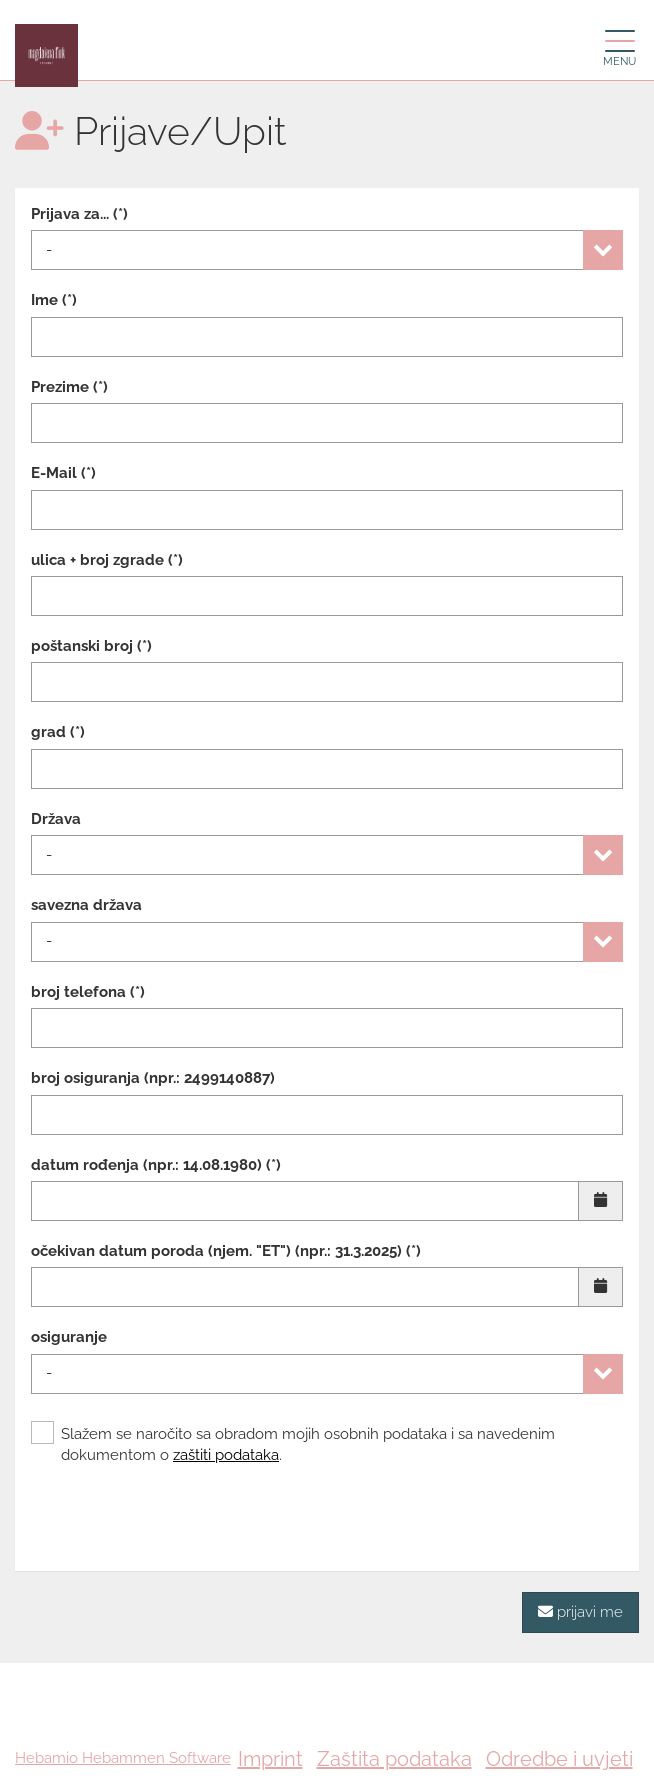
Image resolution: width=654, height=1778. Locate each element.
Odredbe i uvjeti (559, 1759)
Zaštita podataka (394, 1759)
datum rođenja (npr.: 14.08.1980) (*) (156, 1165)
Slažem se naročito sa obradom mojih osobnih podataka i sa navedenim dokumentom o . (293, 1444)
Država (56, 819)
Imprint (270, 1759)
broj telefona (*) (88, 992)
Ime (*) (54, 300)
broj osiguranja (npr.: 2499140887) (153, 1078)
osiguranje (69, 1337)
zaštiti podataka (226, 1455)
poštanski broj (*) (91, 646)
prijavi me (580, 1611)
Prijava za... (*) (79, 214)
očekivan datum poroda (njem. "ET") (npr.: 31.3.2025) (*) (226, 1251)
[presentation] (183, 1516)
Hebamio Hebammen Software (123, 1758)
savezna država (86, 905)
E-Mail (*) (63, 473)
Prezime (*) (69, 387)
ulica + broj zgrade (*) (107, 560)
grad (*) (58, 732)
